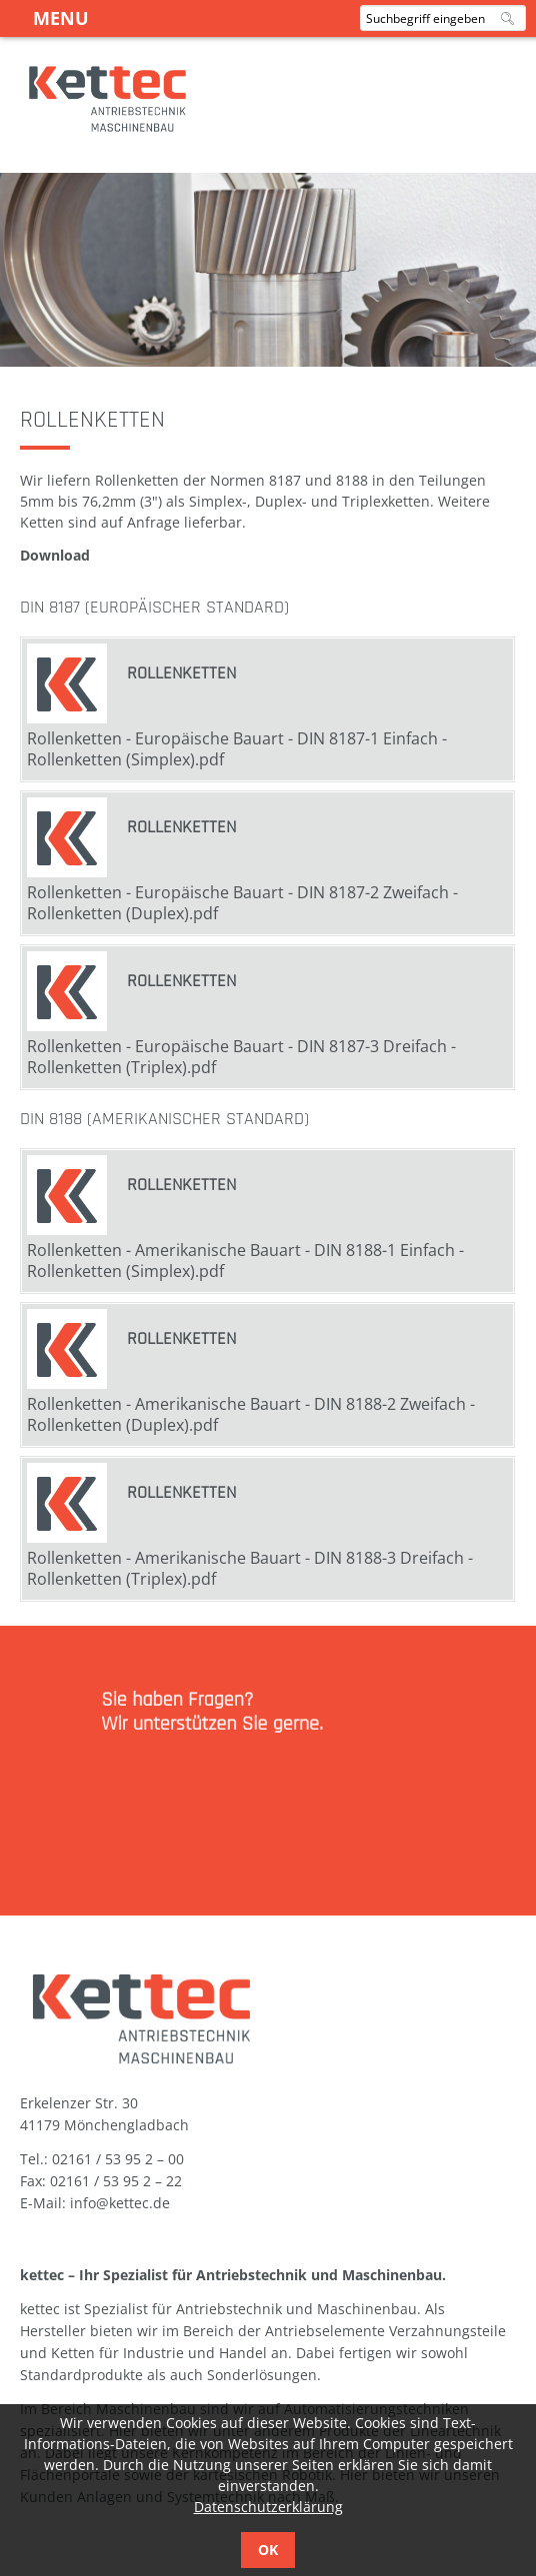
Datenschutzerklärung (268, 2506)
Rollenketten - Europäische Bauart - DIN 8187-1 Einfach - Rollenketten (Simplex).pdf (237, 748)
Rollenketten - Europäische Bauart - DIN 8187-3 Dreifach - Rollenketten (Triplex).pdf (241, 1056)
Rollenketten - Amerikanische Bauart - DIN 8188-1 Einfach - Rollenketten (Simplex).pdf (245, 1260)
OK (268, 2549)
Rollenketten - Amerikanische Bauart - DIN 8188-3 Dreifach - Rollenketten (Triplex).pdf (250, 1568)
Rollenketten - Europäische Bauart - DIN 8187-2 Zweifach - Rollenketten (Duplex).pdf (242, 902)
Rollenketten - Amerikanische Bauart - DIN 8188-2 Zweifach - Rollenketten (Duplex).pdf (251, 1414)
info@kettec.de (120, 2202)
